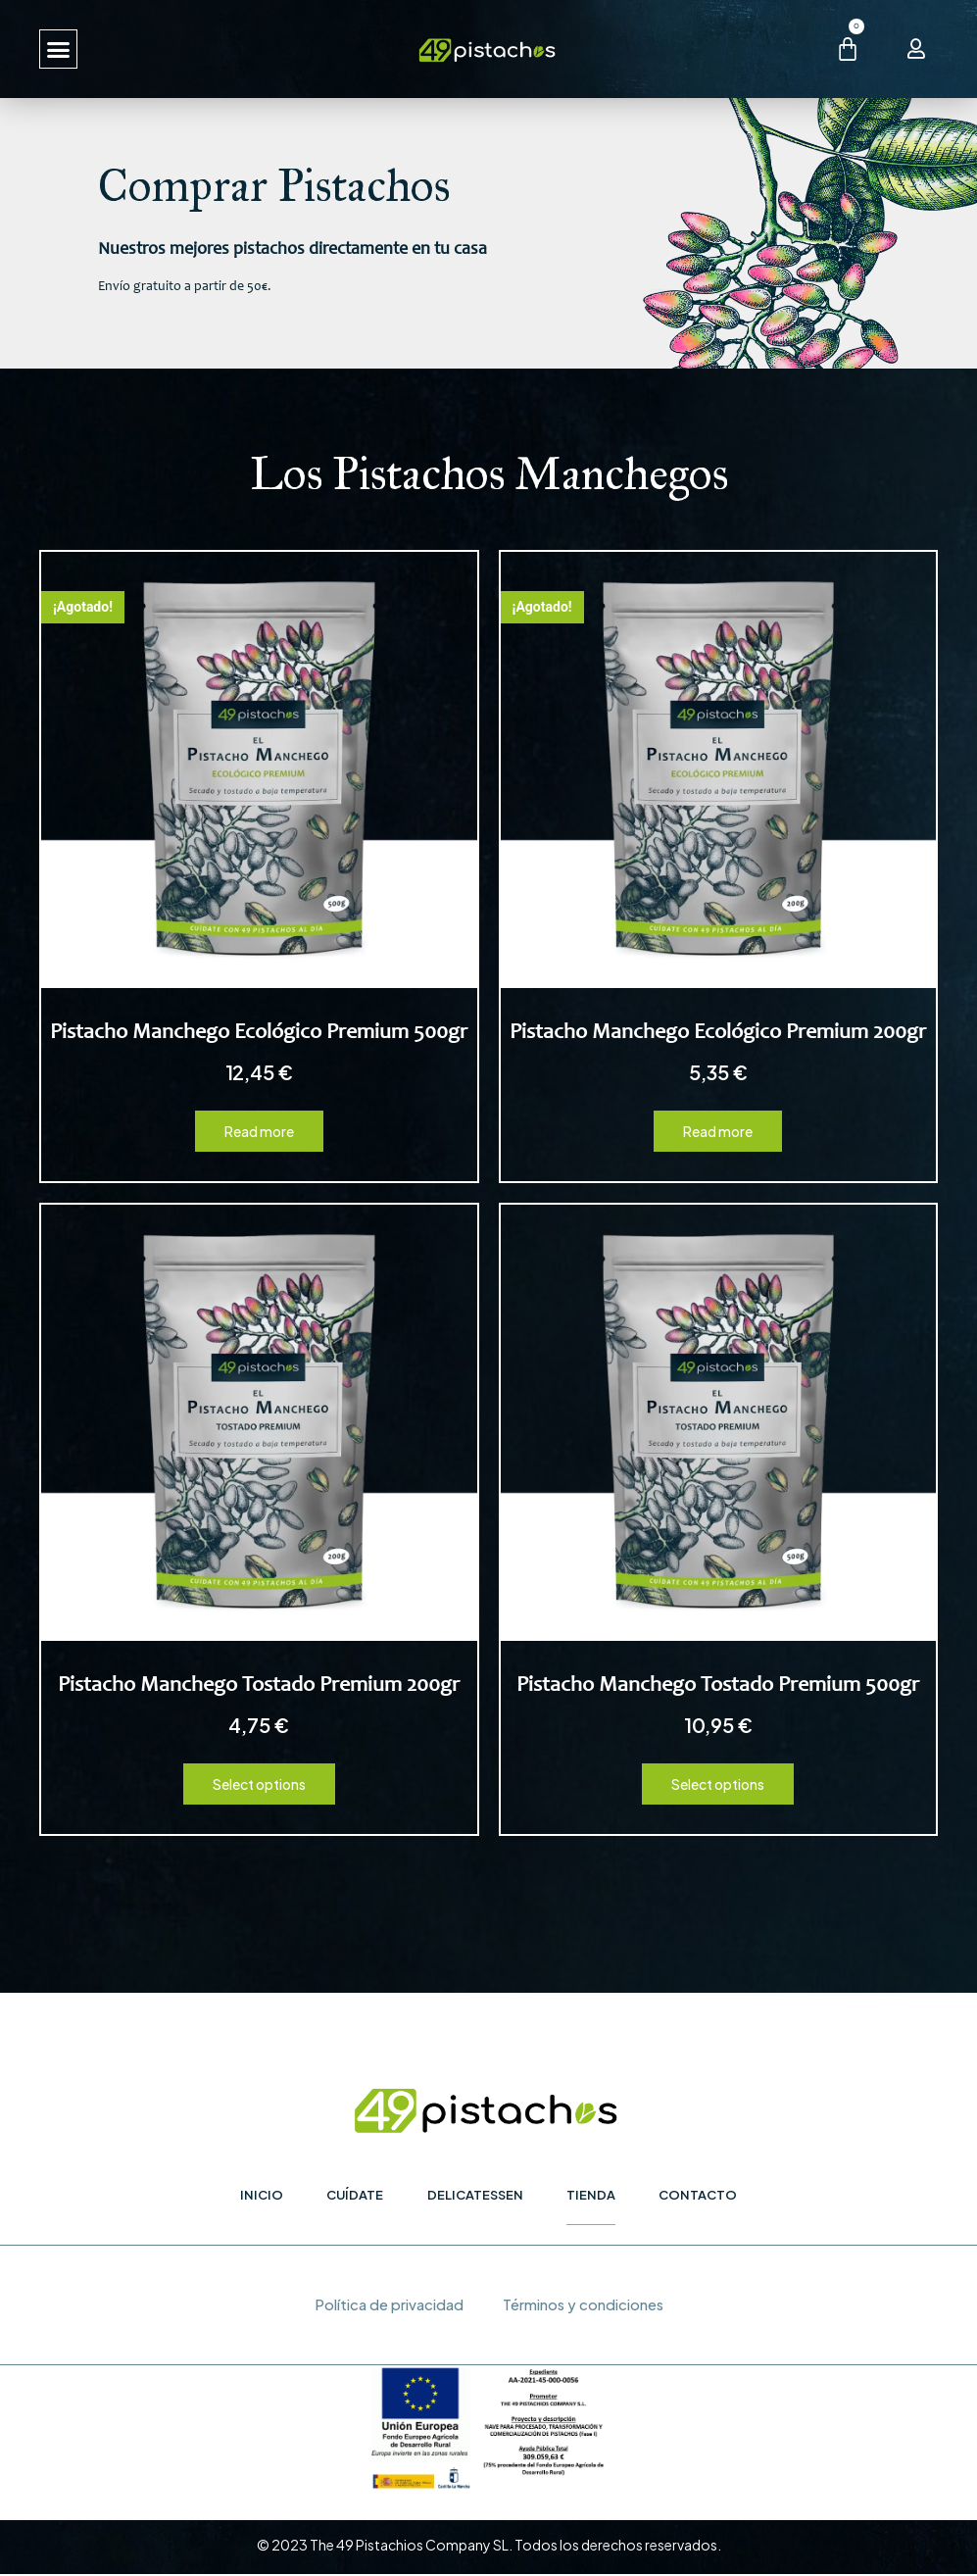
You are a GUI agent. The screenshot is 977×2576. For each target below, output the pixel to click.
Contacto (699, 2195)
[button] (58, 49)
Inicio (260, 2195)
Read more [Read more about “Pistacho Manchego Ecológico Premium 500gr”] (259, 1131)
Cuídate (354, 2195)
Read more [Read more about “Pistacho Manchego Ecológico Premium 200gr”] (718, 1131)
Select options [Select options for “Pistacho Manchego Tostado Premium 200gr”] (259, 1784)
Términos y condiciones (582, 2306)
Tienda (591, 2195)
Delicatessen (475, 2195)
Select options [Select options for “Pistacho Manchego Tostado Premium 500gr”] (717, 1784)
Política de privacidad (387, 2306)
